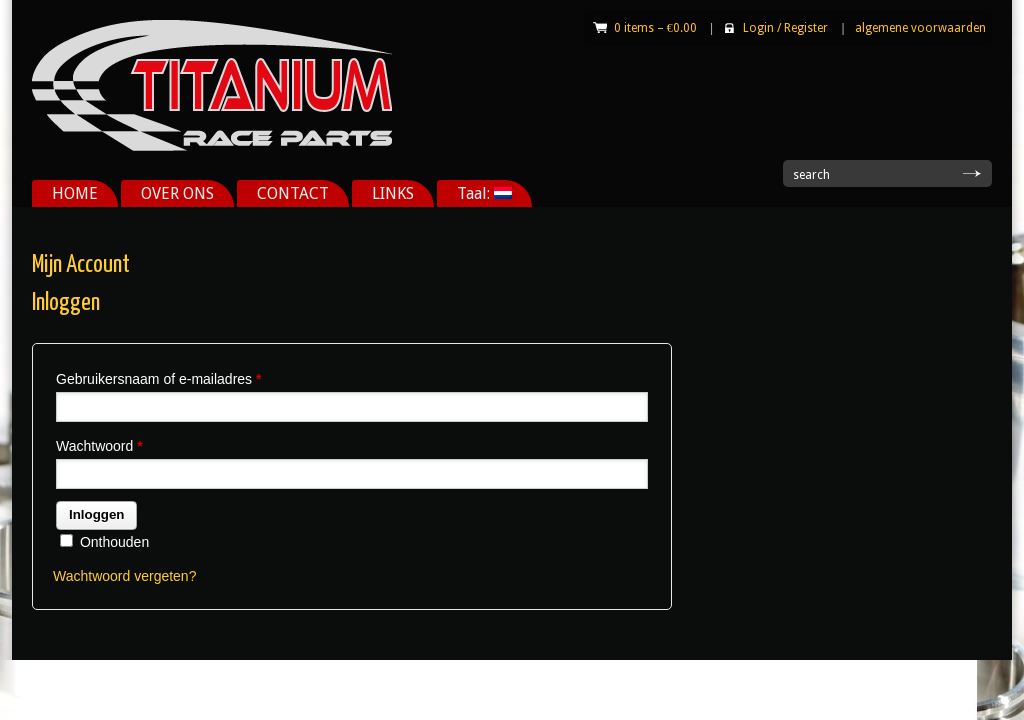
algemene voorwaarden (920, 28)
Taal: (484, 193)
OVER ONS (177, 193)
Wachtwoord (99, 446)
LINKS (393, 193)
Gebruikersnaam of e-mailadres (158, 379)
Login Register (785, 28)
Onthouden (104, 542)
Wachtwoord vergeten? (124, 576)
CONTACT (293, 193)
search (811, 175)
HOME (75, 193)
